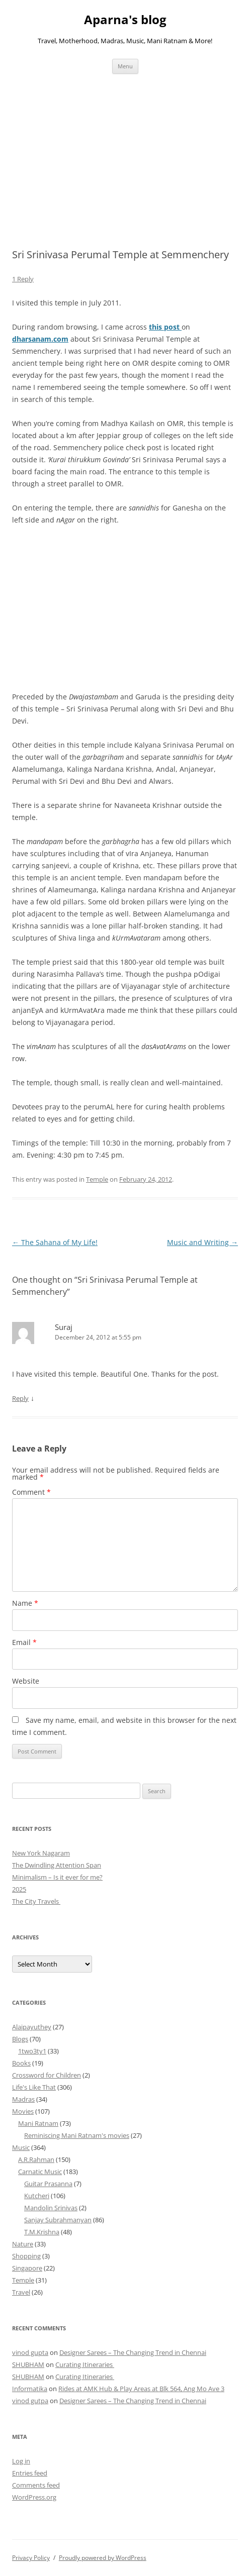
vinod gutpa (30, 2400)
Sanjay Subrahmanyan (58, 2219)
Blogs (20, 2038)
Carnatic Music (40, 2171)
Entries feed (29, 2473)
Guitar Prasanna (48, 2183)
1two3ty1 (32, 2050)
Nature (22, 2243)
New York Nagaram (41, 1853)
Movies (23, 2111)
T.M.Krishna (41, 2231)
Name (25, 1603)
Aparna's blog (125, 20)
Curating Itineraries (84, 2364)
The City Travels (36, 1901)
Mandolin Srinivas (50, 2207)
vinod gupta (30, 2352)
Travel (21, 2292)
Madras (23, 2099)
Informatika (29, 2388)
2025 (19, 1889)
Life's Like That (34, 2087)
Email (24, 1642)
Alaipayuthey (31, 2026)
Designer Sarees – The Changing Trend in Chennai (132, 2352)
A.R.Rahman (36, 2159)
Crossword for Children (46, 2075)
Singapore (27, 2268)
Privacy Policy (31, 2557)
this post (165, 327)
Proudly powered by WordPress (102, 2557)
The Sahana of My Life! (55, 1242)
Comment (31, 1492)
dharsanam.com (40, 339)
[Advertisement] (125, 149)
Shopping (26, 2255)
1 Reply (23, 278)
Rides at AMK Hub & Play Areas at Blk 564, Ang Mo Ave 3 (141, 2388)
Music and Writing (202, 1242)
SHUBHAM (28, 2364)
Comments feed (36, 2485)
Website (25, 1681)
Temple (97, 1179)
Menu (125, 66)
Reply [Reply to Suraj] (20, 1398)
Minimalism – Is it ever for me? (57, 1877)
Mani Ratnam (38, 2123)
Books (21, 2063)
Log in (21, 2460)
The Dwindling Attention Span (56, 1865)
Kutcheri (36, 2195)
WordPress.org (34, 2497)
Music (21, 2147)
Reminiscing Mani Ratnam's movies (76, 2135)
